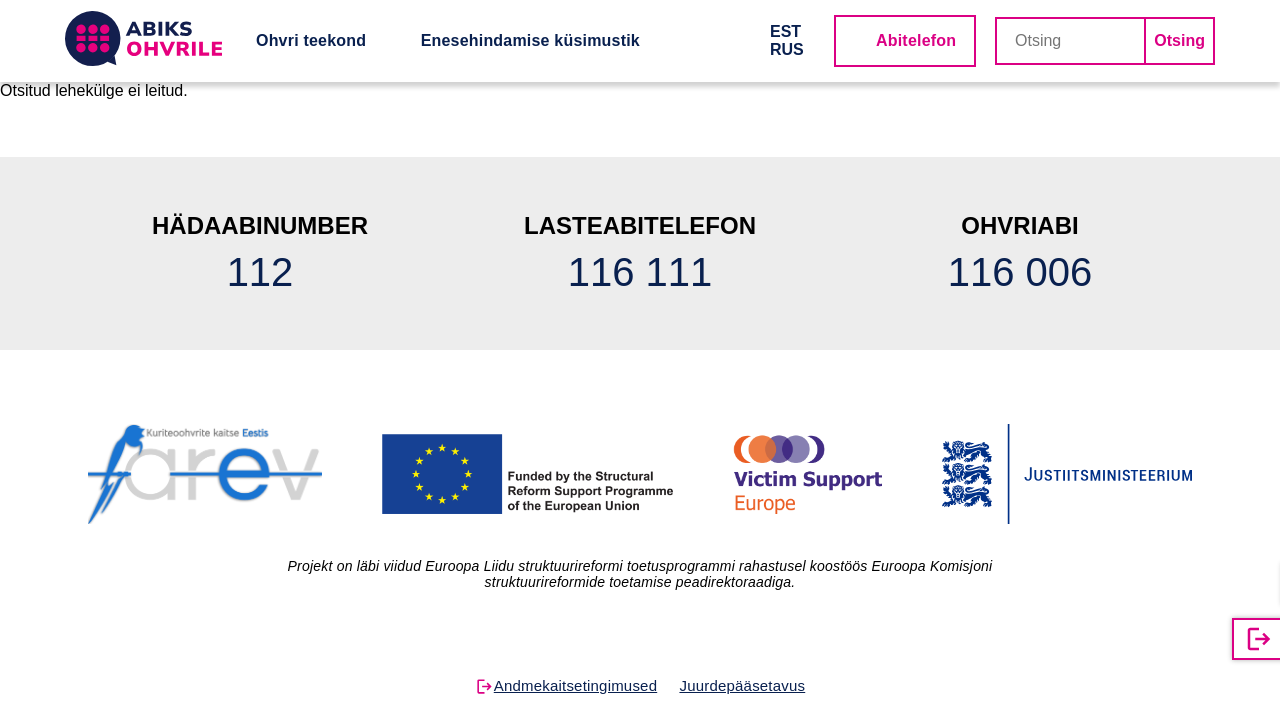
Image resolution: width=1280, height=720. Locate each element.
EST (785, 31)
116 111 (640, 272)
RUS (787, 49)
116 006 (1020, 272)
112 (260, 272)
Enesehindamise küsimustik (530, 40)
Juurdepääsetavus (742, 685)
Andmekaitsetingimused (575, 685)
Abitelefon (916, 40)
